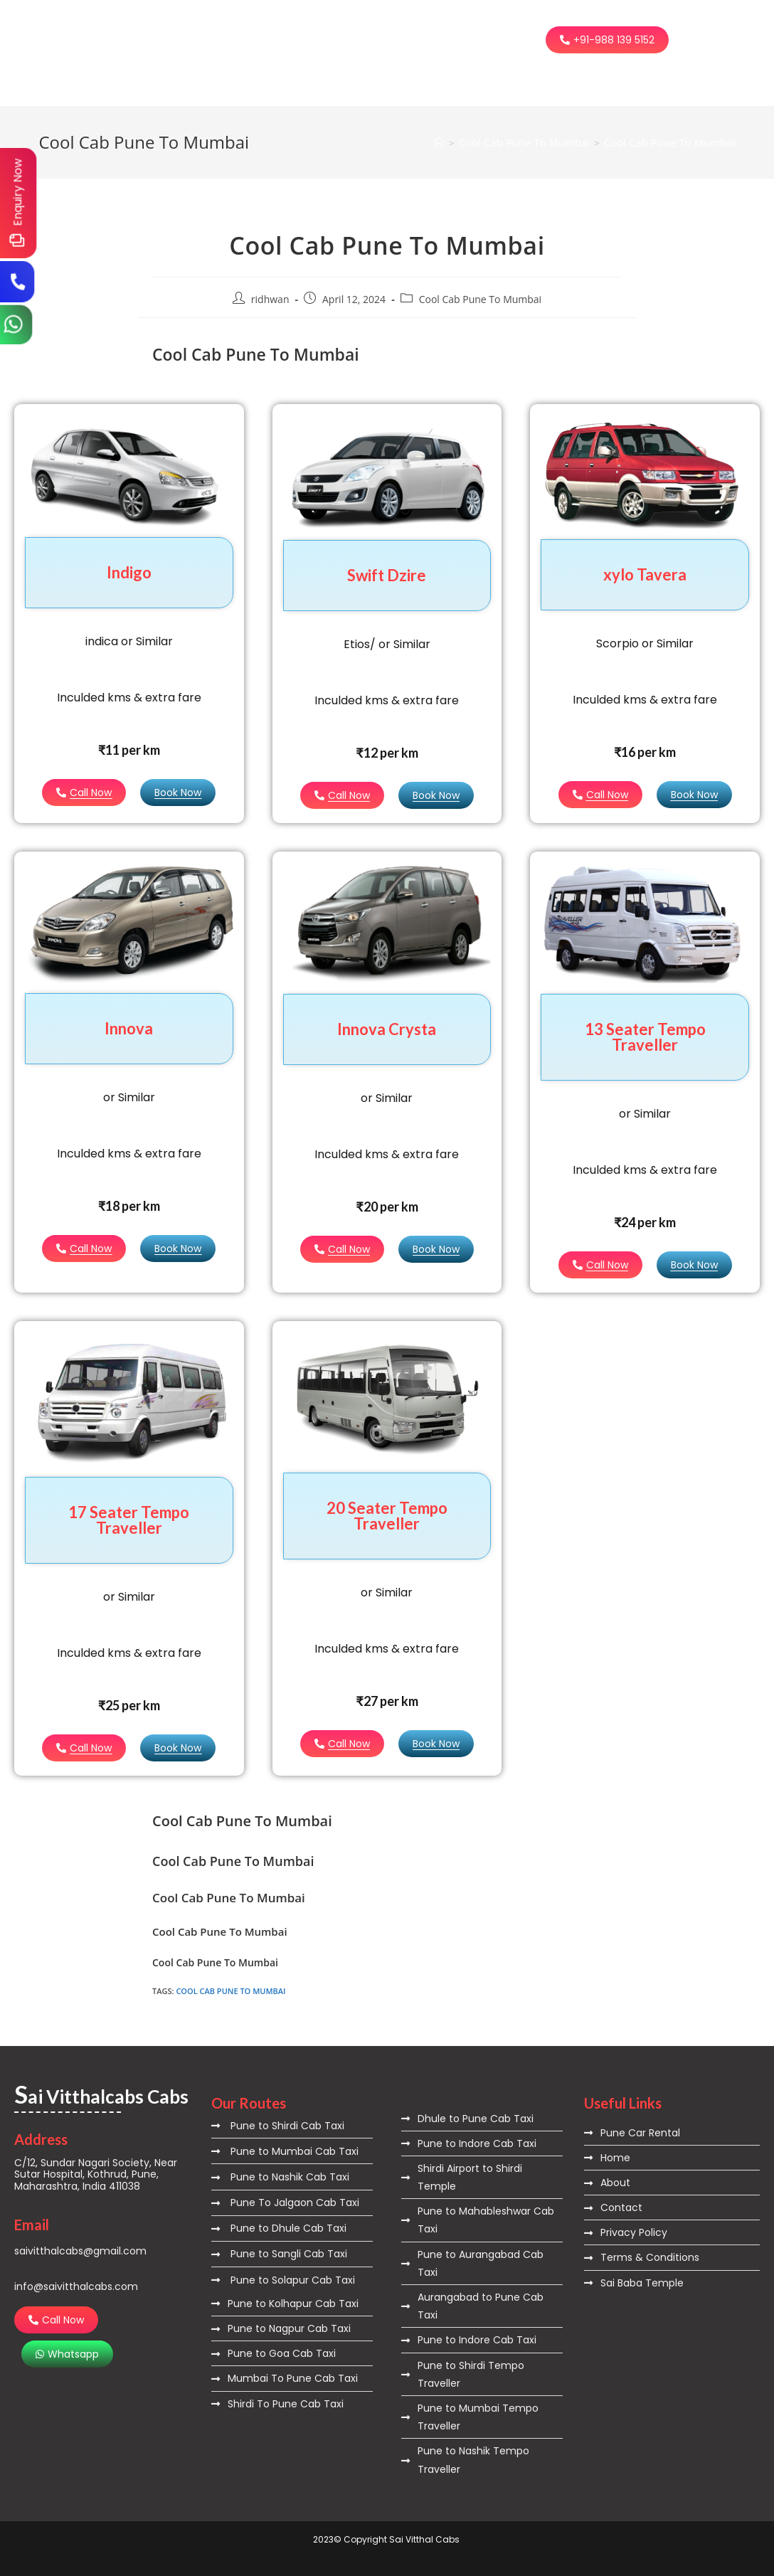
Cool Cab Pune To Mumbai (670, 142)
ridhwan (270, 299)
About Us (299, 23)
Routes (371, 23)
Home (231, 23)
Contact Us (245, 56)
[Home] (439, 142)
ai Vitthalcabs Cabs (94, 40)
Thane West (614, 2329)
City (429, 23)
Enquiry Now (17, 192)
